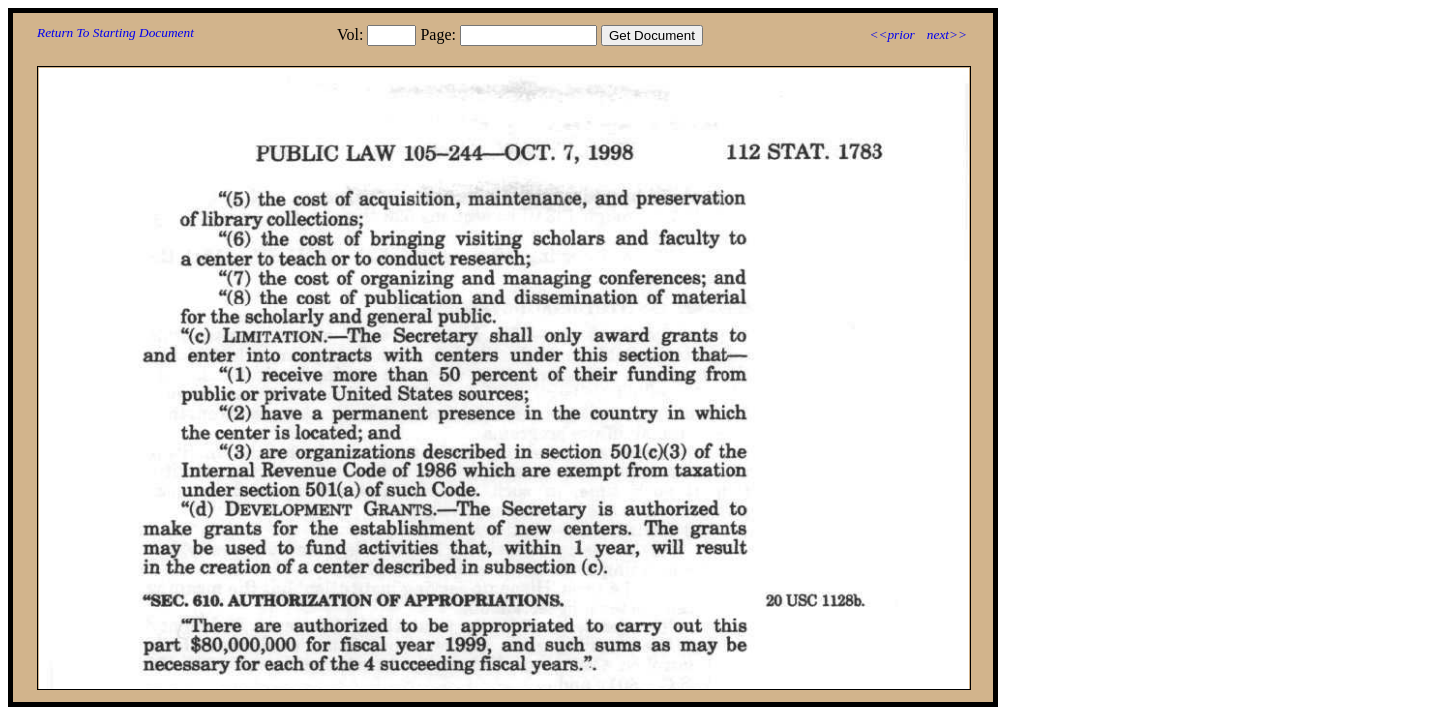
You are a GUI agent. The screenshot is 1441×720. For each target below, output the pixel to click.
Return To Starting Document (115, 32)
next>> (947, 34)
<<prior (891, 34)
